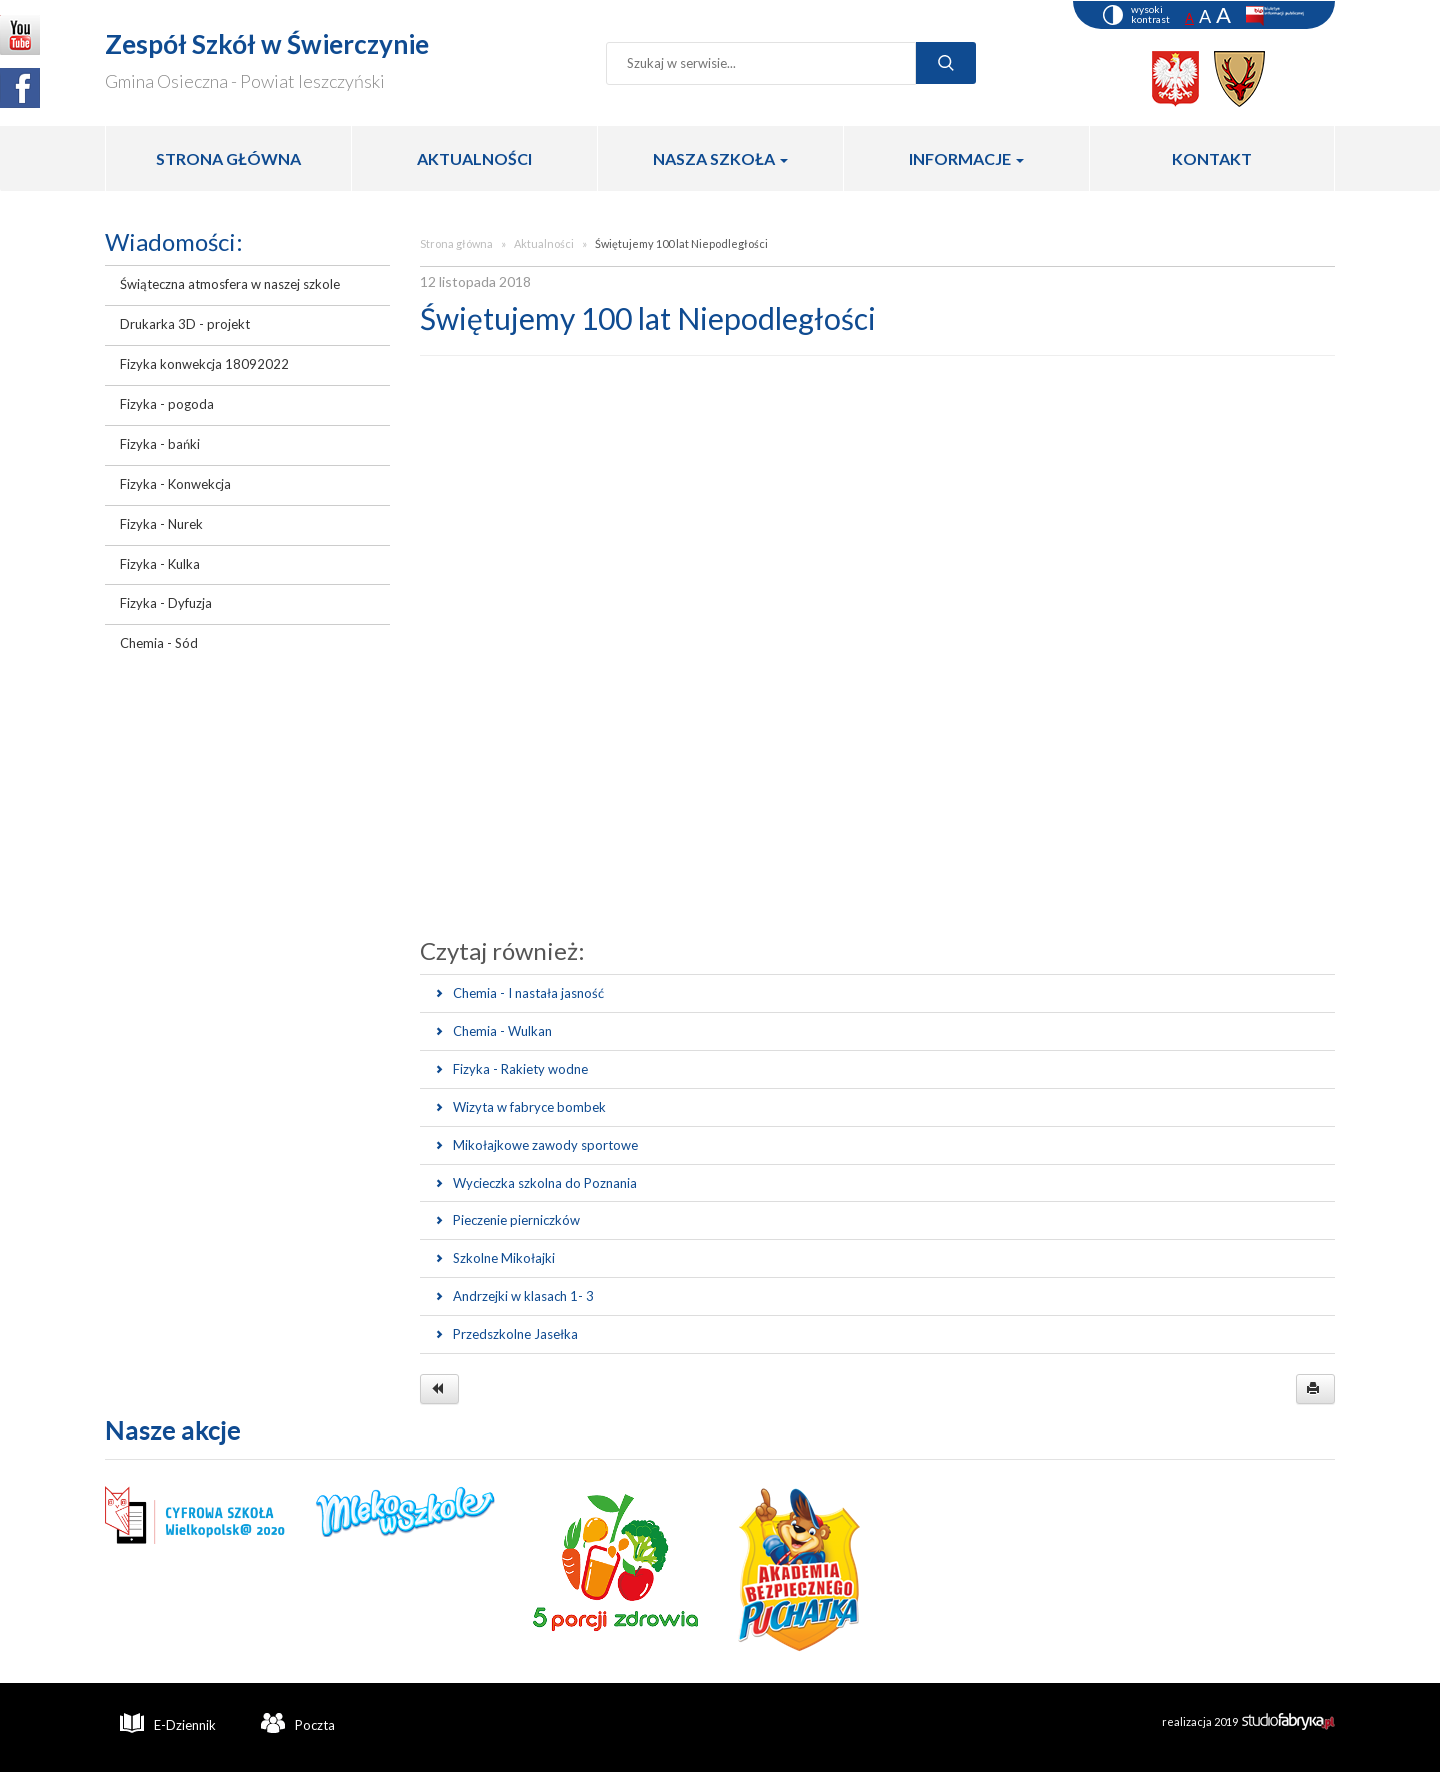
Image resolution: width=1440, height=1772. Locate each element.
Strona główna (456, 243)
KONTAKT (1212, 158)
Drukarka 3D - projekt (185, 324)
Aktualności (544, 243)
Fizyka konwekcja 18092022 (204, 364)
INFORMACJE (966, 158)
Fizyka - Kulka (160, 564)
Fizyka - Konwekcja (175, 484)
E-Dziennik (168, 1723)
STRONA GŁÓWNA (228, 158)
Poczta (298, 1723)
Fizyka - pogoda (167, 404)
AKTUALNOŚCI (474, 158)
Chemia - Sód (159, 643)
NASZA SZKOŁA (720, 158)
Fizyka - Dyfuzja (166, 603)
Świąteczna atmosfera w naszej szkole (230, 284)
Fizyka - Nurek (161, 524)
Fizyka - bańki (160, 444)
